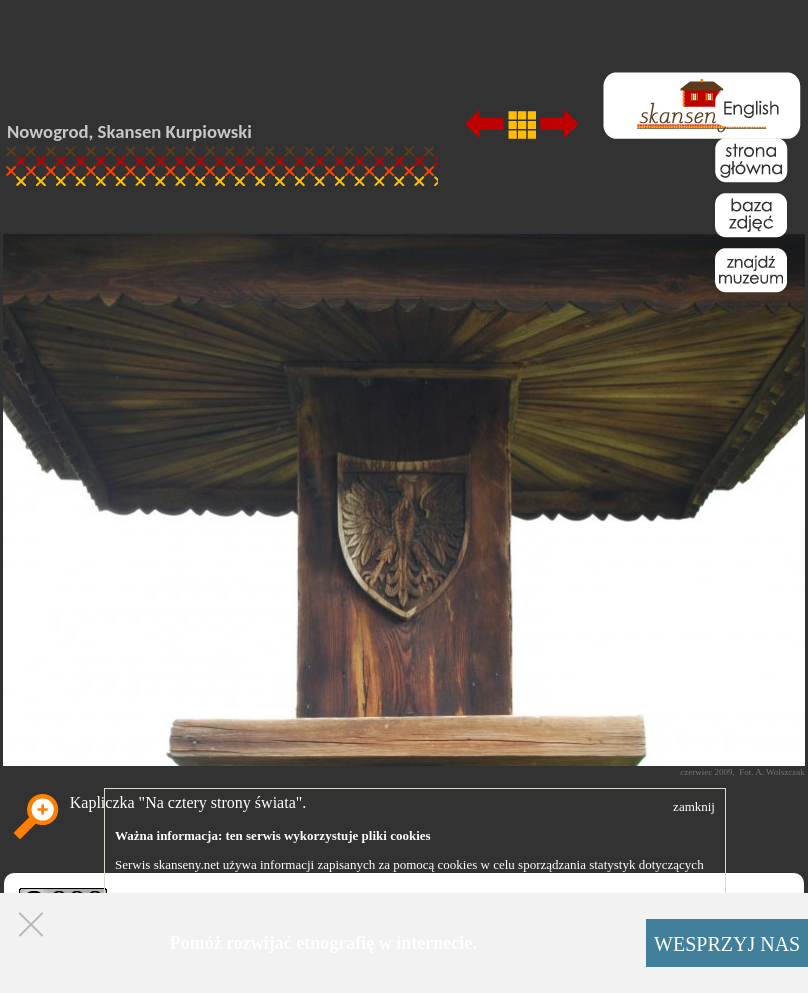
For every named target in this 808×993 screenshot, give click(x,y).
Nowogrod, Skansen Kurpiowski (129, 131)
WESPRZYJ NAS (727, 944)
